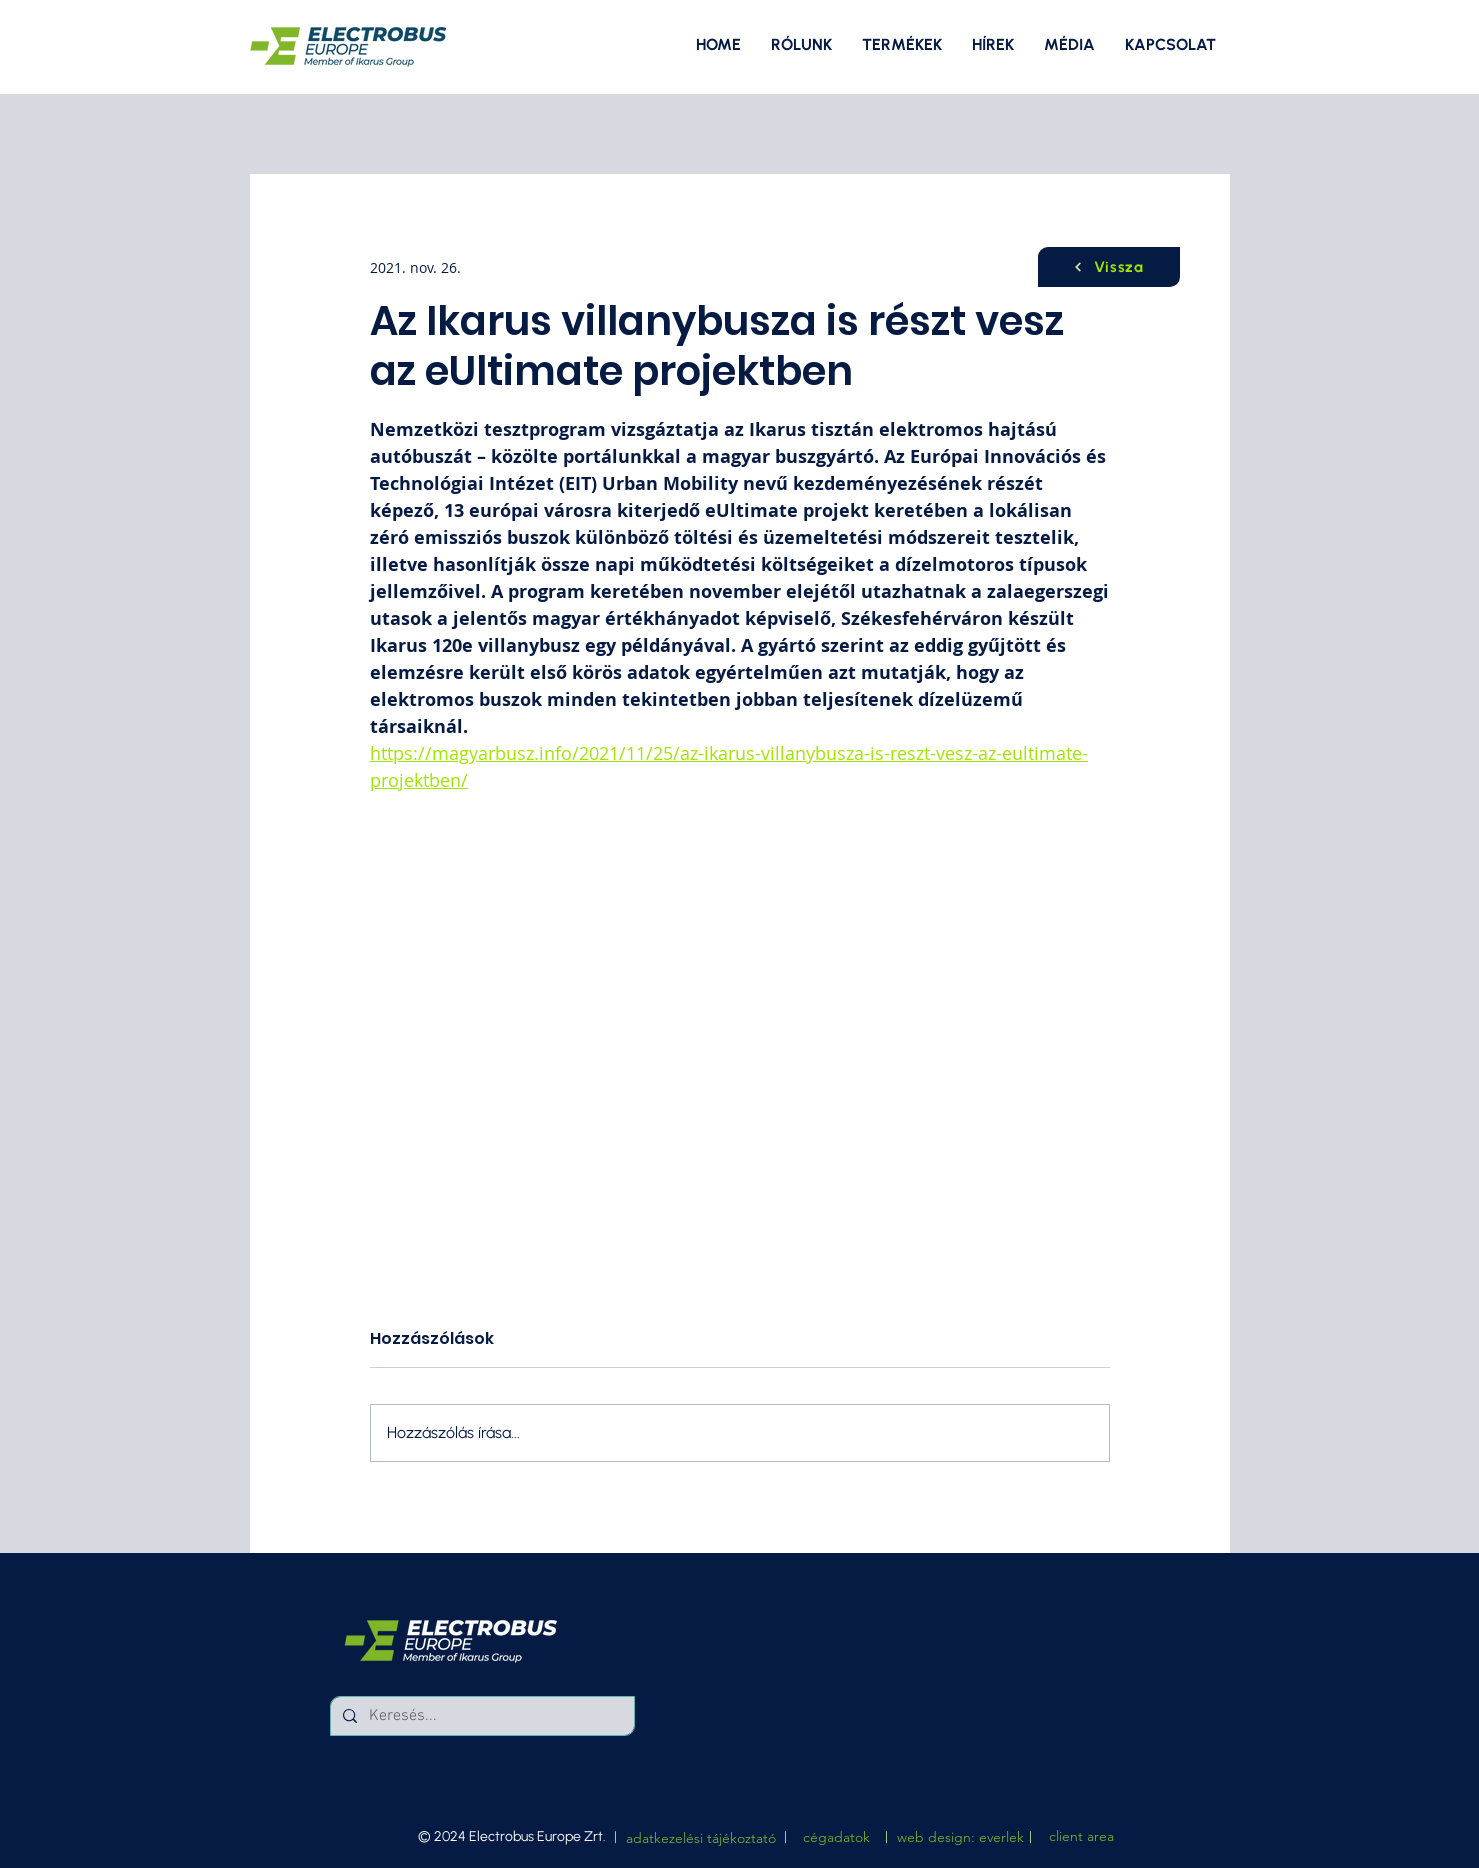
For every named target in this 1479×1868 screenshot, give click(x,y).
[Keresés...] (480, 1716)
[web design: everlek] (960, 1838)
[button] (1069, 45)
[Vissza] (1109, 267)
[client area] (1081, 1837)
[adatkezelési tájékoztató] (701, 1838)
